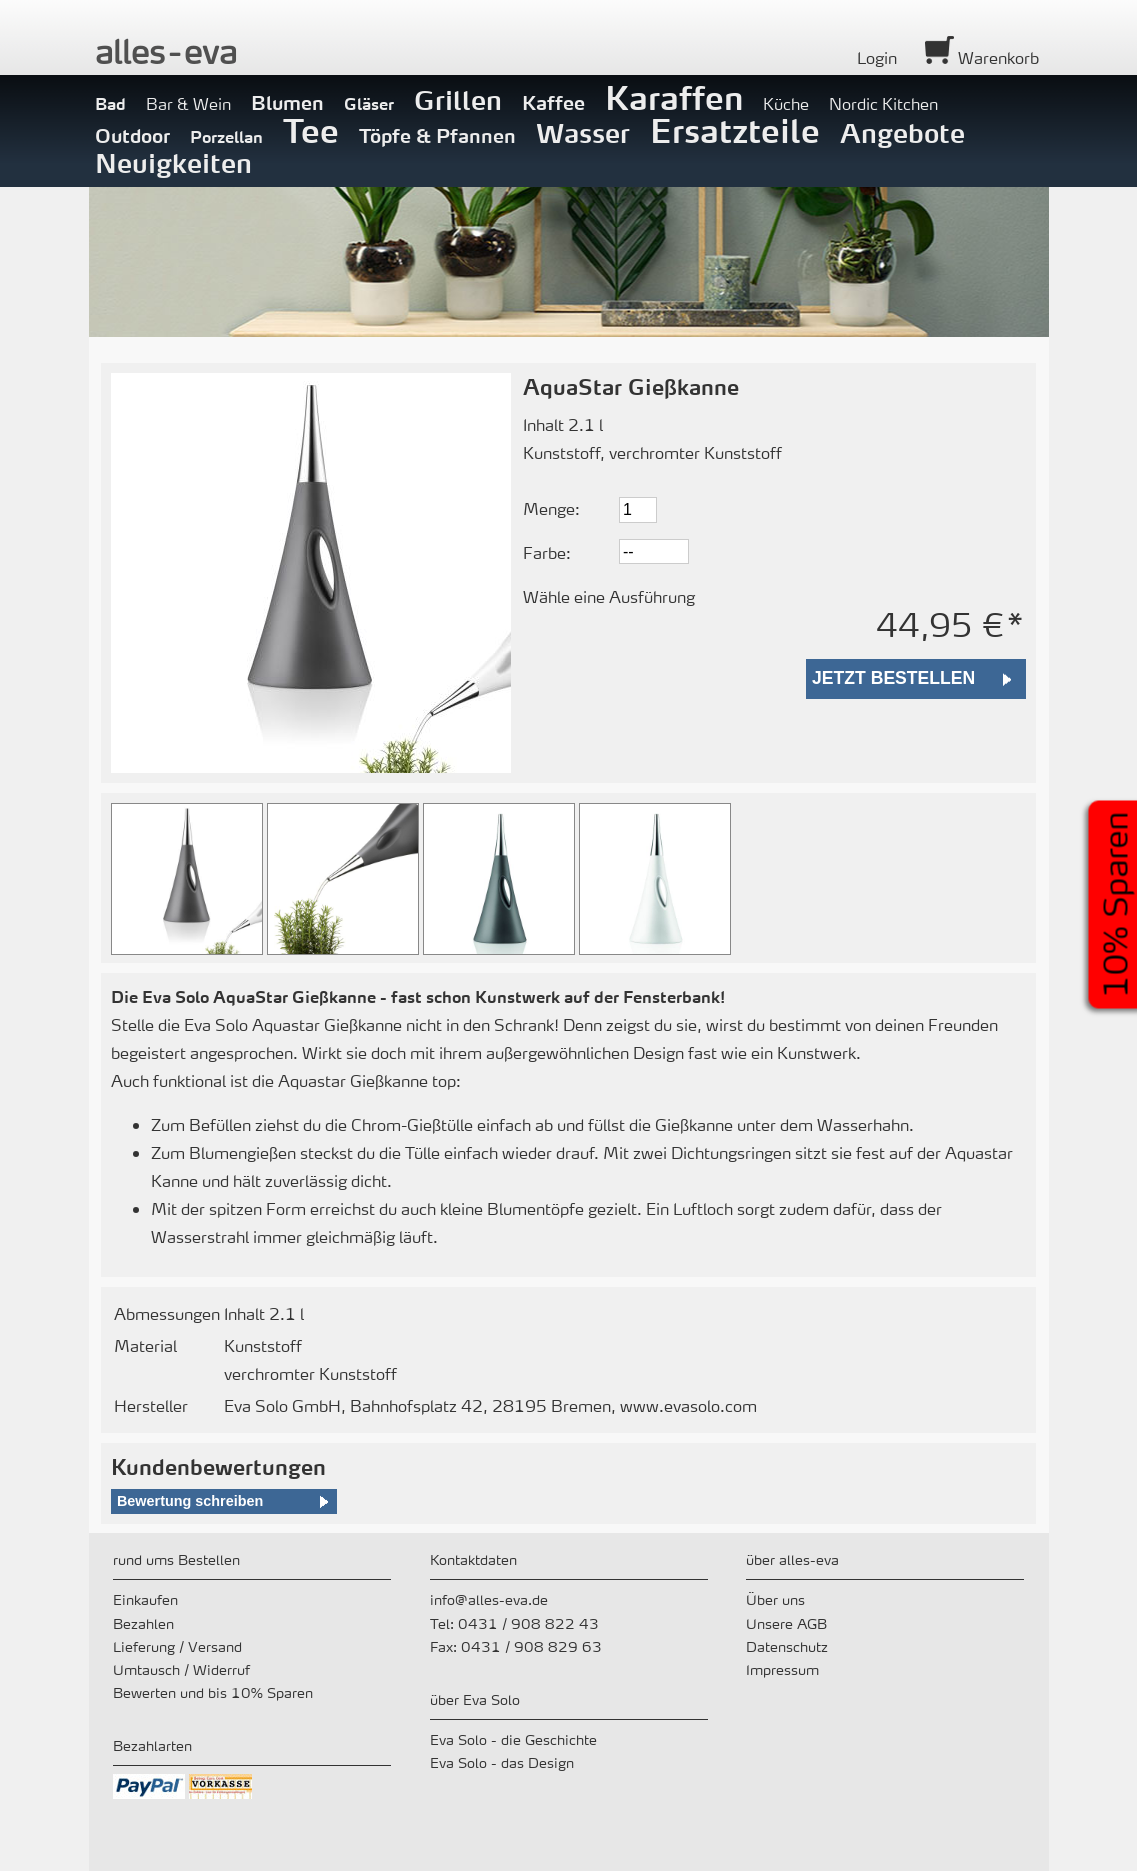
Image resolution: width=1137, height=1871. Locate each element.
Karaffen (674, 97)
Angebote (902, 133)
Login (877, 57)
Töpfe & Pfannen (437, 135)
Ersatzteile (735, 130)
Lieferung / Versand (177, 1646)
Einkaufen (145, 1599)
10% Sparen (1115, 904)
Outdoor (132, 135)
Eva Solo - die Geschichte (513, 1739)
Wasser (583, 133)
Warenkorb (982, 57)
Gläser (369, 103)
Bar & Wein (188, 103)
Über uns (775, 1599)
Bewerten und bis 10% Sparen (213, 1692)
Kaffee (553, 102)
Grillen (458, 100)
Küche (786, 103)
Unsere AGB (786, 1623)
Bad (110, 103)
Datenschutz (787, 1646)
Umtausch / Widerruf (181, 1669)
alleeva (166, 51)
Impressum (782, 1669)
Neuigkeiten (173, 163)
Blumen (287, 102)
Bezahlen (143, 1623)
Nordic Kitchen (883, 103)
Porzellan (226, 136)
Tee (311, 130)
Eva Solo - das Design (502, 1762)
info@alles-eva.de (489, 1599)
